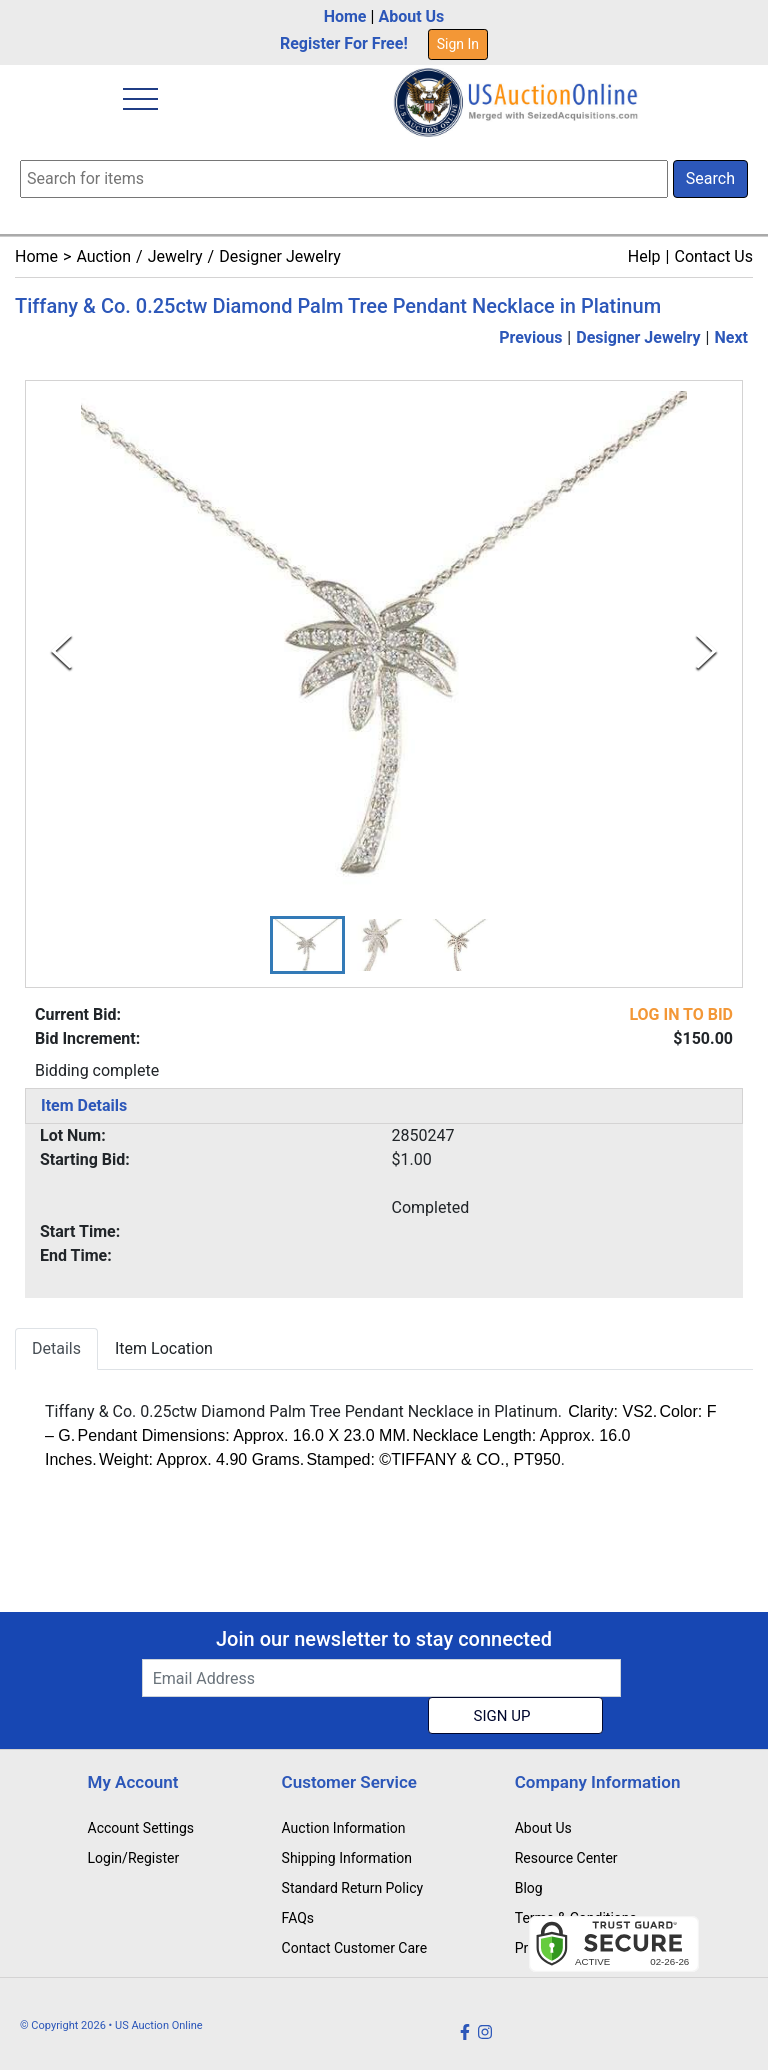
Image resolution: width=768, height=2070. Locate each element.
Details (56, 1348)
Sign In (458, 44)
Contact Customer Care (355, 1948)
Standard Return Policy (353, 1888)
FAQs (298, 1918)
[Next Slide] (706, 651)
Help (644, 256)
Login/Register (134, 1858)
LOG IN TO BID (681, 1014)
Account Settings (141, 1828)
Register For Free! (344, 43)
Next (731, 337)
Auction (103, 256)
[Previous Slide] (61, 651)
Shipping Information (347, 1858)
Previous (530, 337)
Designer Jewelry (280, 256)
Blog (529, 1888)
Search (710, 178)
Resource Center (566, 1858)
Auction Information (344, 1828)
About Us (411, 16)
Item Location (164, 1348)
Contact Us (713, 256)
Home (345, 16)
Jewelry (175, 256)
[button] (307, 945)
